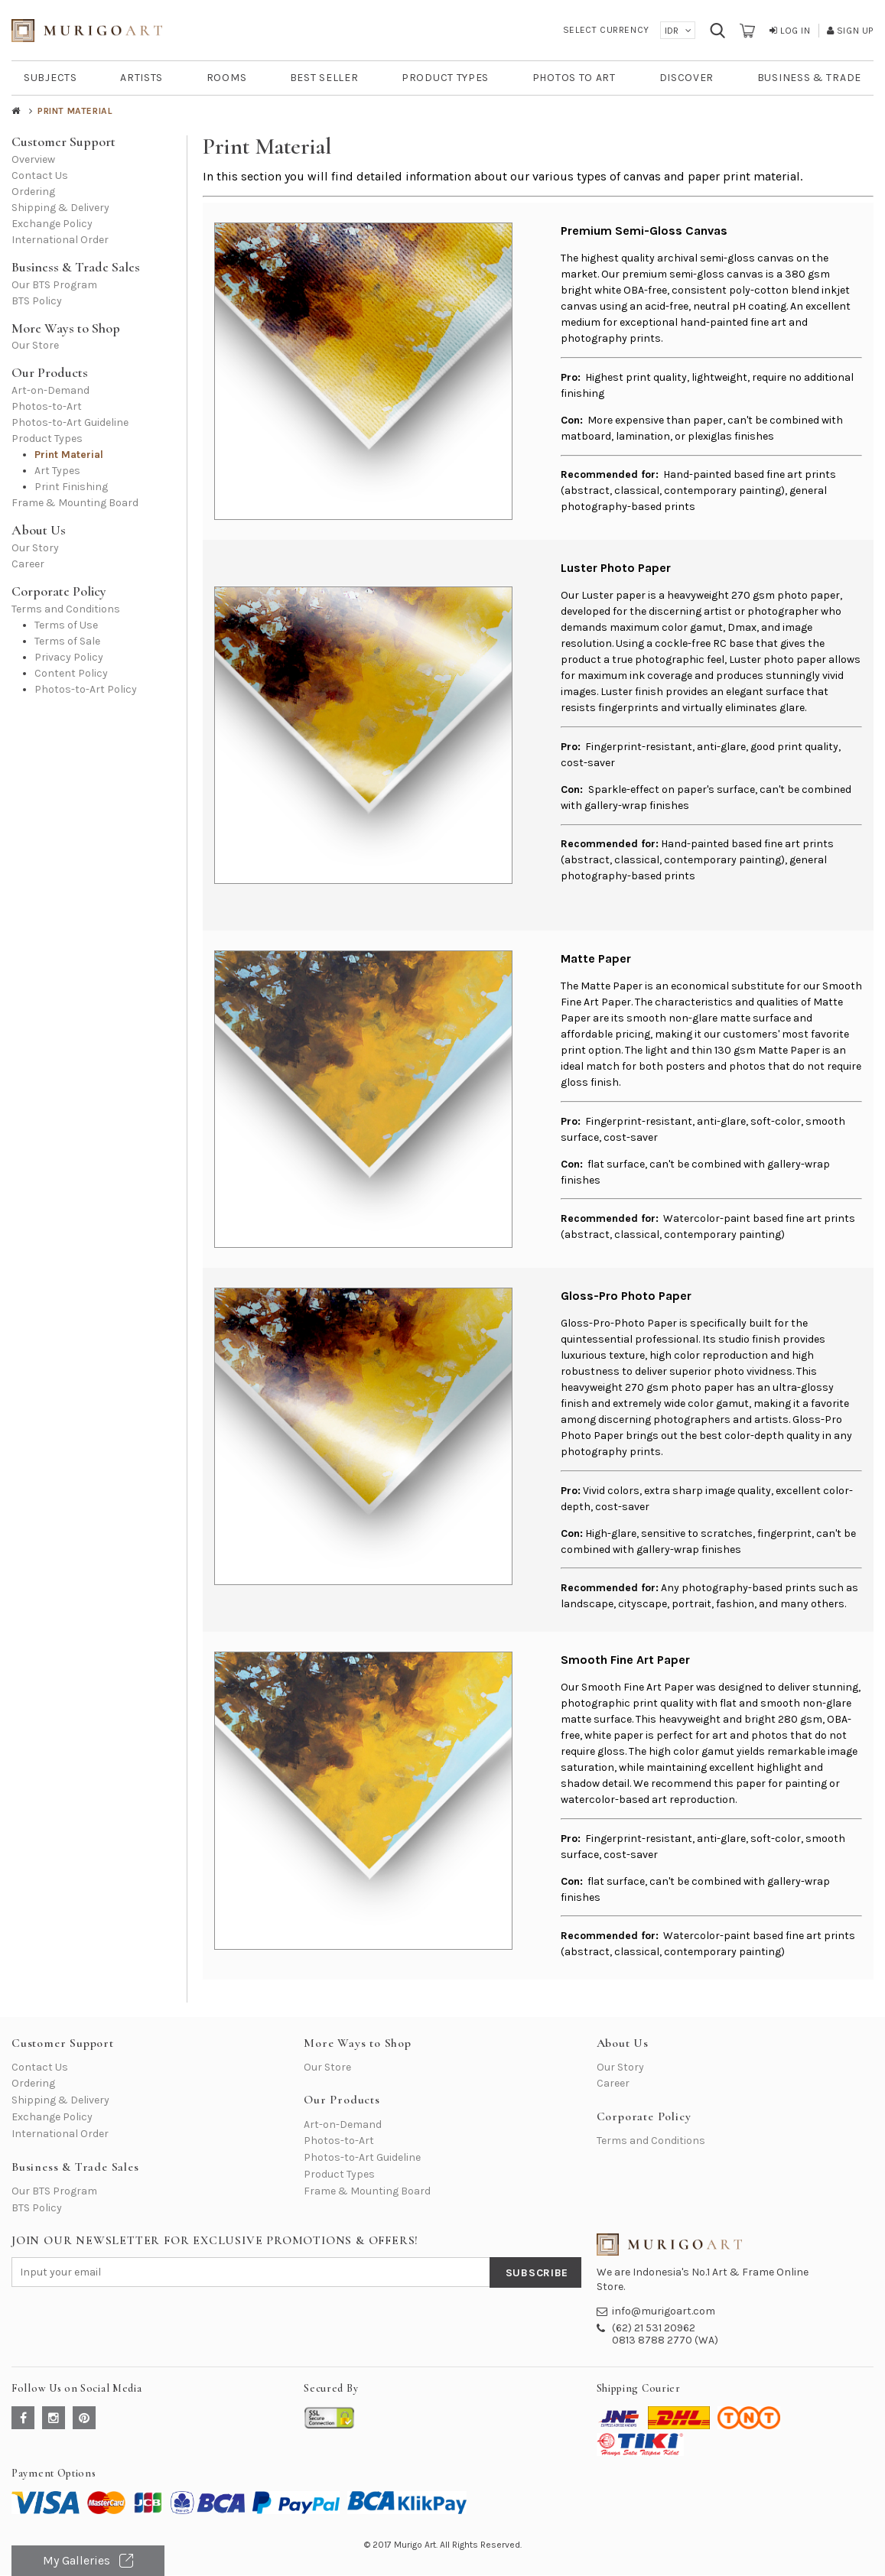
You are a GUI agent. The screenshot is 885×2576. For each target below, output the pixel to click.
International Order (60, 239)
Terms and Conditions (65, 609)
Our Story (35, 547)
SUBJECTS (50, 77)
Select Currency (606, 29)
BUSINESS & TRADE (809, 77)
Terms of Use (66, 625)
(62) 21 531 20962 (653, 2327)
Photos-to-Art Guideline (70, 422)
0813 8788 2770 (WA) (665, 2340)
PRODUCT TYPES (445, 77)
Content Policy (71, 673)
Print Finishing (71, 486)
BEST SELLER (324, 77)
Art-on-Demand (50, 390)
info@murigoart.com (663, 2311)
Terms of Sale (67, 641)
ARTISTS (141, 77)
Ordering (33, 191)
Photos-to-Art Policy (85, 689)
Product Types (47, 438)
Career (27, 563)
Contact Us (39, 175)
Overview (33, 159)
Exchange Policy (52, 223)
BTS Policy (36, 300)
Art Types (57, 470)
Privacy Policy (68, 657)
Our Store (35, 345)
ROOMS (227, 77)
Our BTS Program (54, 284)
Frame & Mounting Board (74, 502)
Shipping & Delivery (60, 207)
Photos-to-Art (46, 406)
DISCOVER (686, 77)
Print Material (68, 454)
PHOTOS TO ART (574, 77)
